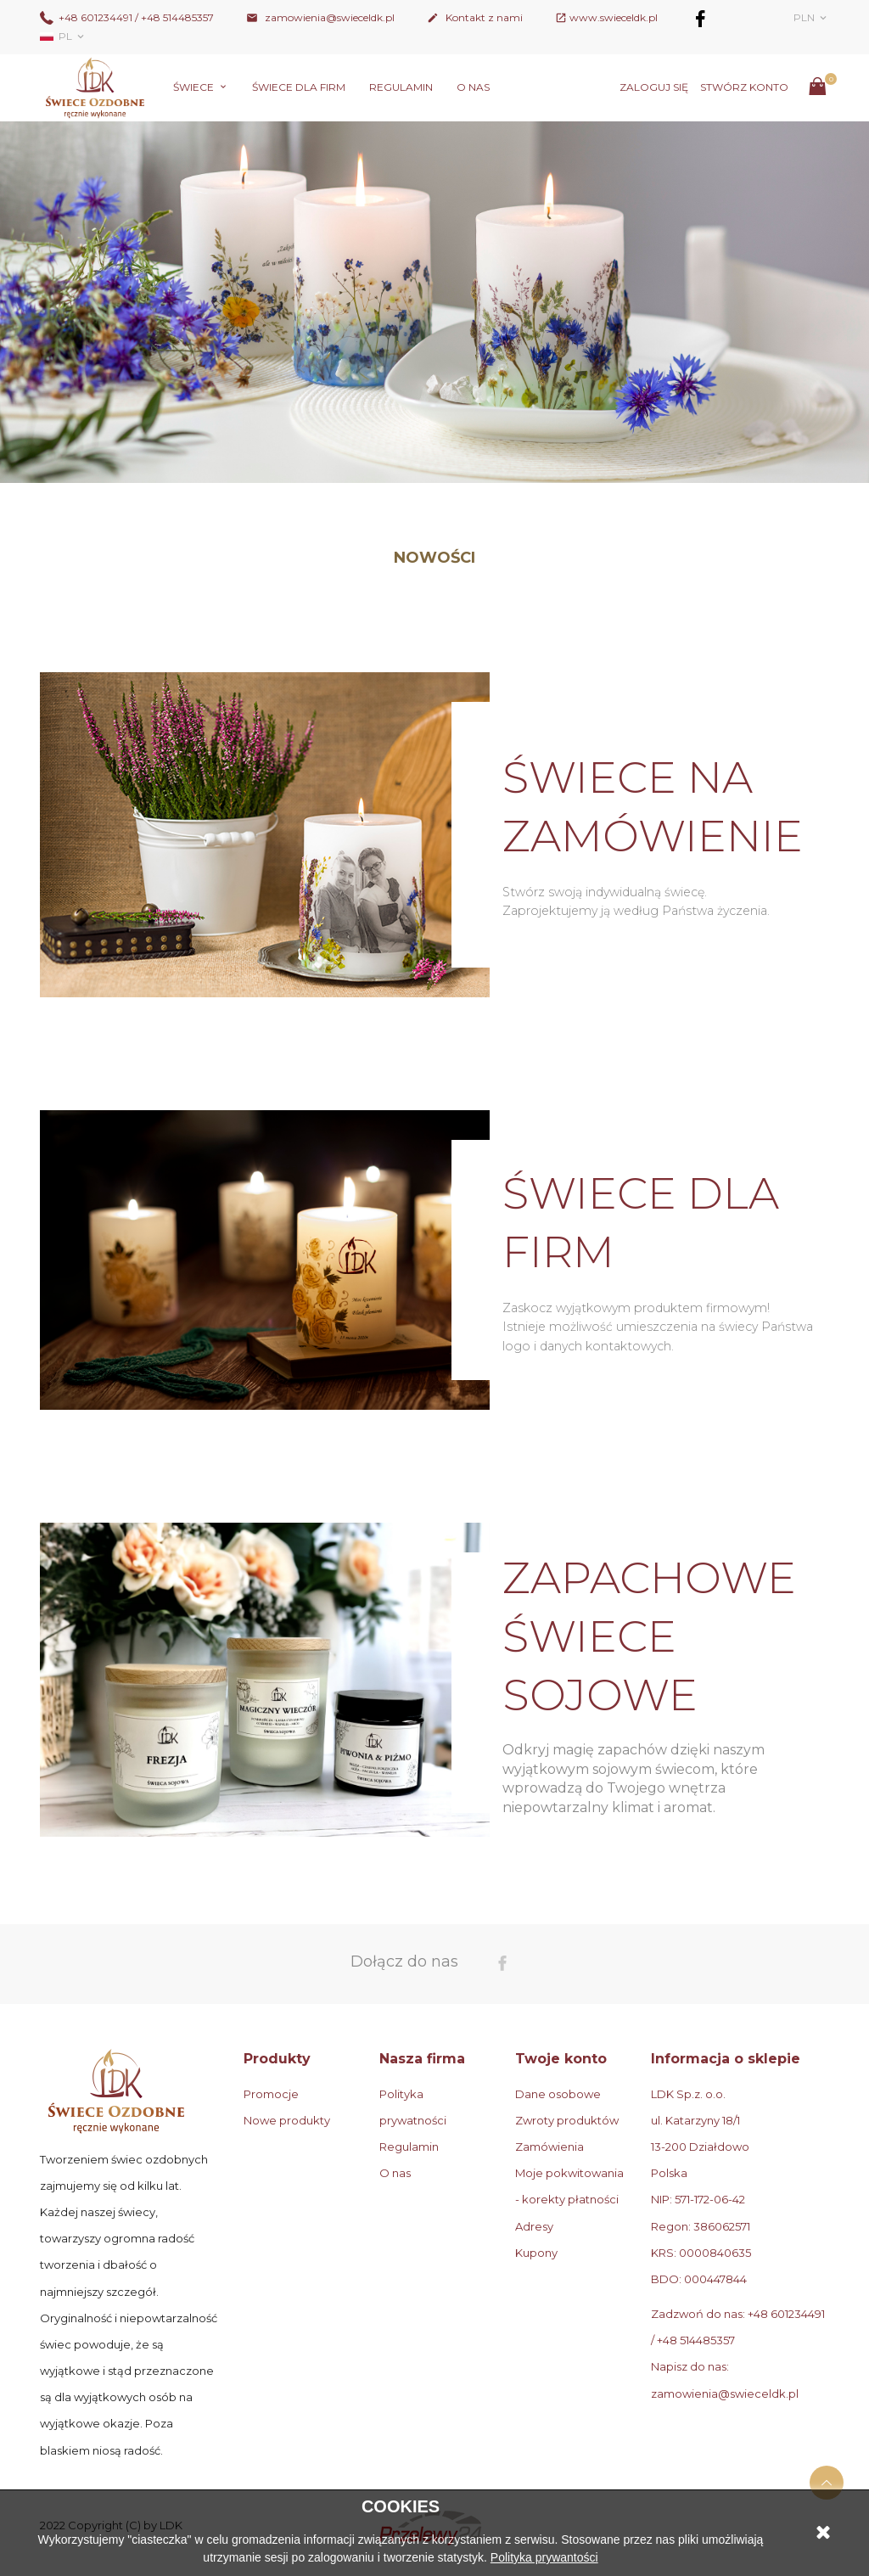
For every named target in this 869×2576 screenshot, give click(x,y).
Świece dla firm (298, 87)
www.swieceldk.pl (613, 17)
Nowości (434, 557)
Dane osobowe (558, 2094)
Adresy (534, 2226)
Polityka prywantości (544, 2557)
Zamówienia (549, 2146)
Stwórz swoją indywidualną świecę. (604, 892)
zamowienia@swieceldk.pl (320, 17)
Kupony (536, 2252)
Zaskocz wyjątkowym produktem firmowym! (636, 1308)
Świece (194, 87)
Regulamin (401, 87)
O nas (473, 87)
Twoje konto (561, 2059)
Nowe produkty (287, 2120)
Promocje (271, 2094)
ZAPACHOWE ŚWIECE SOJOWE (649, 1636)
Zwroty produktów (567, 2120)
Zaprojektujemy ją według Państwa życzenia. (636, 910)
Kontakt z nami (475, 17)
